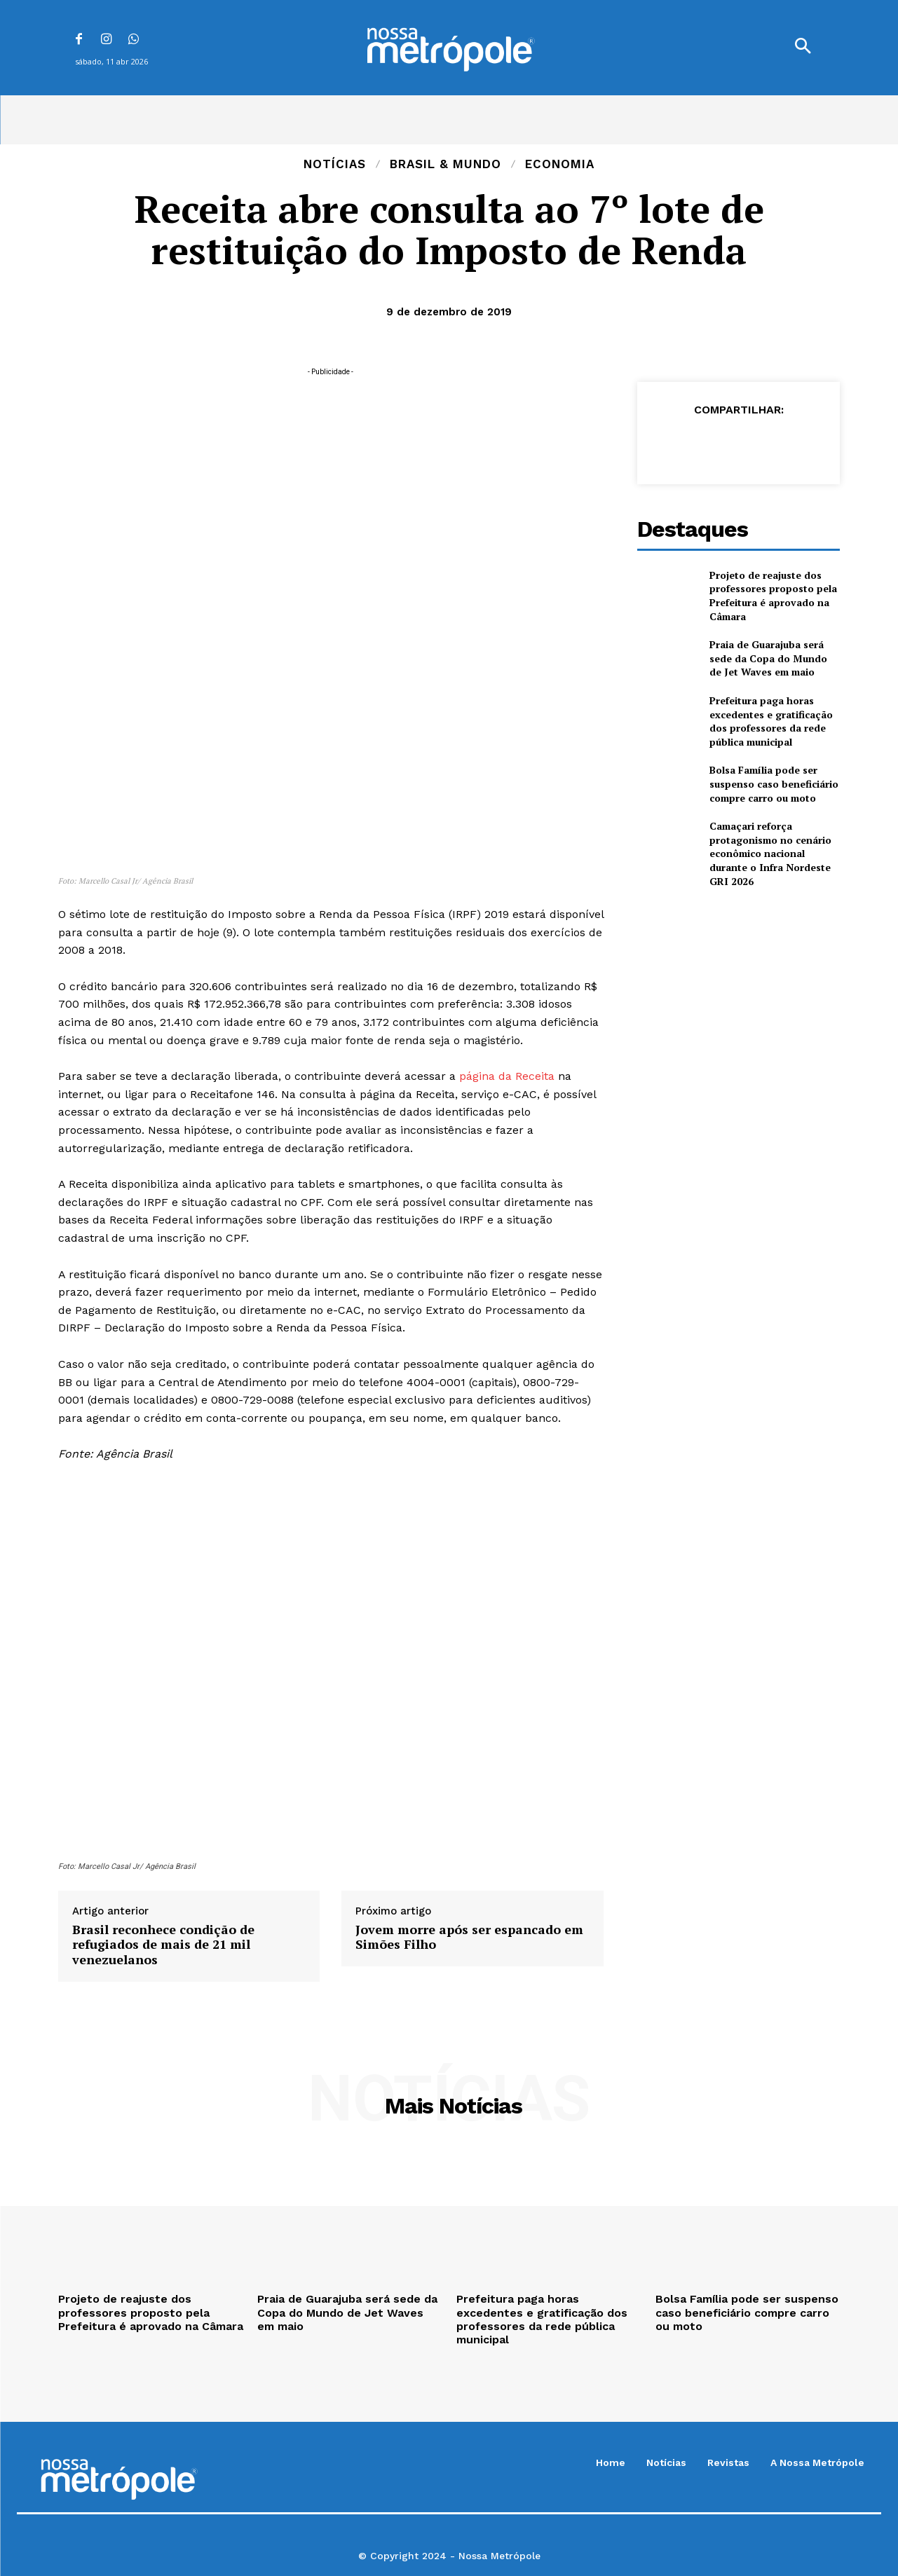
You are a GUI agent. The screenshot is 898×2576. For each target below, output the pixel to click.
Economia (559, 164)
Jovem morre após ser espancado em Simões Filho (469, 1937)
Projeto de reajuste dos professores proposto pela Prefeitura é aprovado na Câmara (773, 595)
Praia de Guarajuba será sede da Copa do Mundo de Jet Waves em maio (768, 658)
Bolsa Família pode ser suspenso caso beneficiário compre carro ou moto (773, 783)
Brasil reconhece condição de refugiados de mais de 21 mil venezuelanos (163, 1945)
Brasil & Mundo (445, 164)
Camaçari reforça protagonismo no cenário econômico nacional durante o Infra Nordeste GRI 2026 (770, 853)
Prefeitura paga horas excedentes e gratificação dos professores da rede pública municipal (771, 721)
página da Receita (507, 1076)
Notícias (335, 164)
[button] (803, 48)
